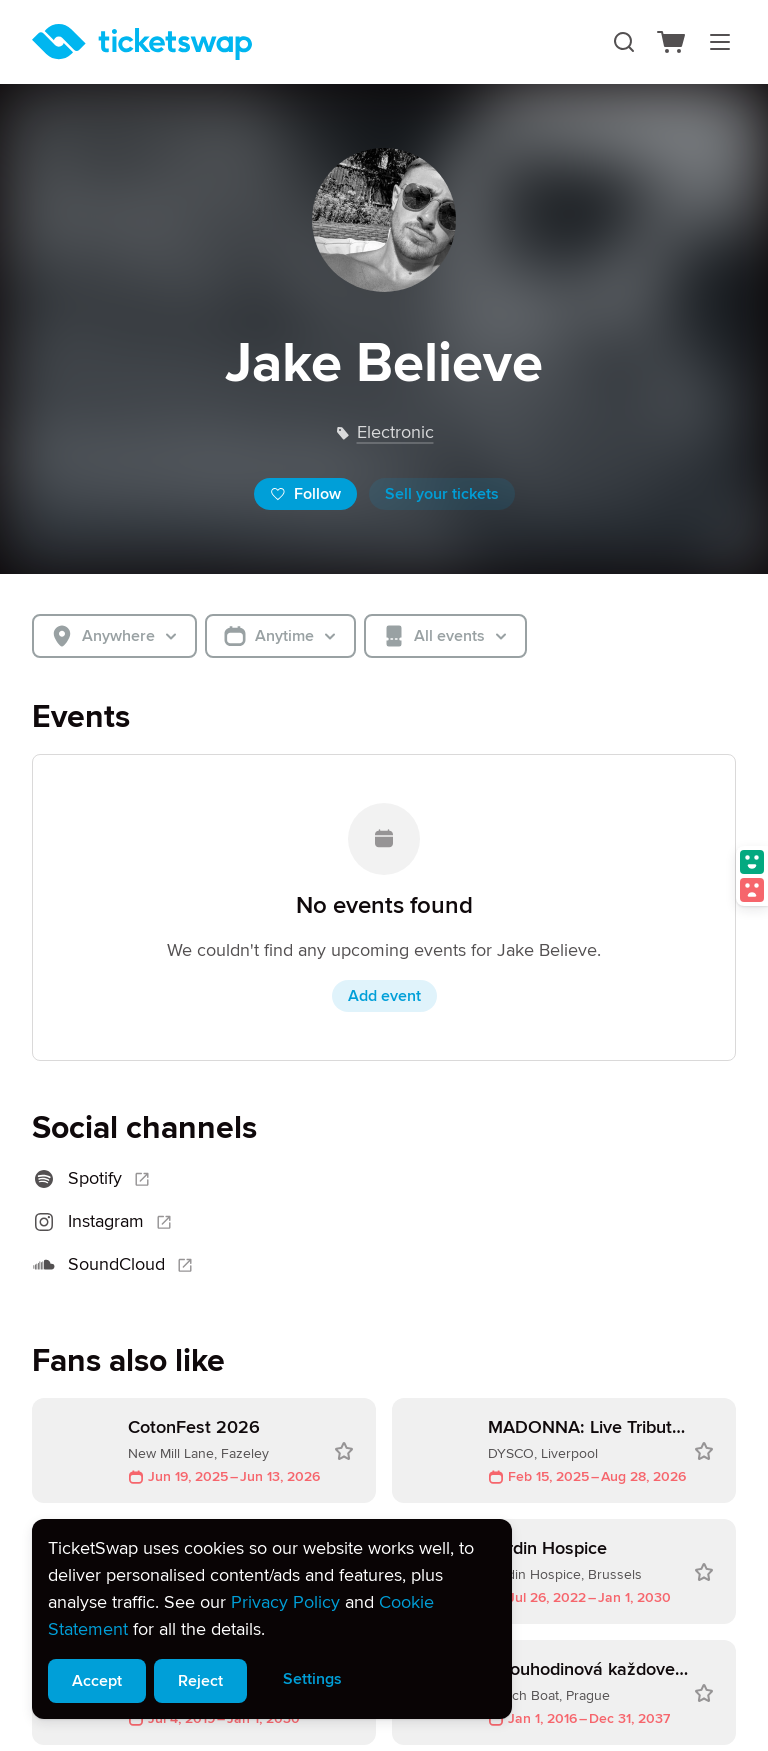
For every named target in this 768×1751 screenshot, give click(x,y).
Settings (312, 1679)
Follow (305, 494)
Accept (97, 1681)
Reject (200, 1681)
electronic (395, 432)
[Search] (624, 42)
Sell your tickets (442, 494)
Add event (384, 996)
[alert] (272, 1619)
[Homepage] (142, 42)
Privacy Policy (285, 1602)
